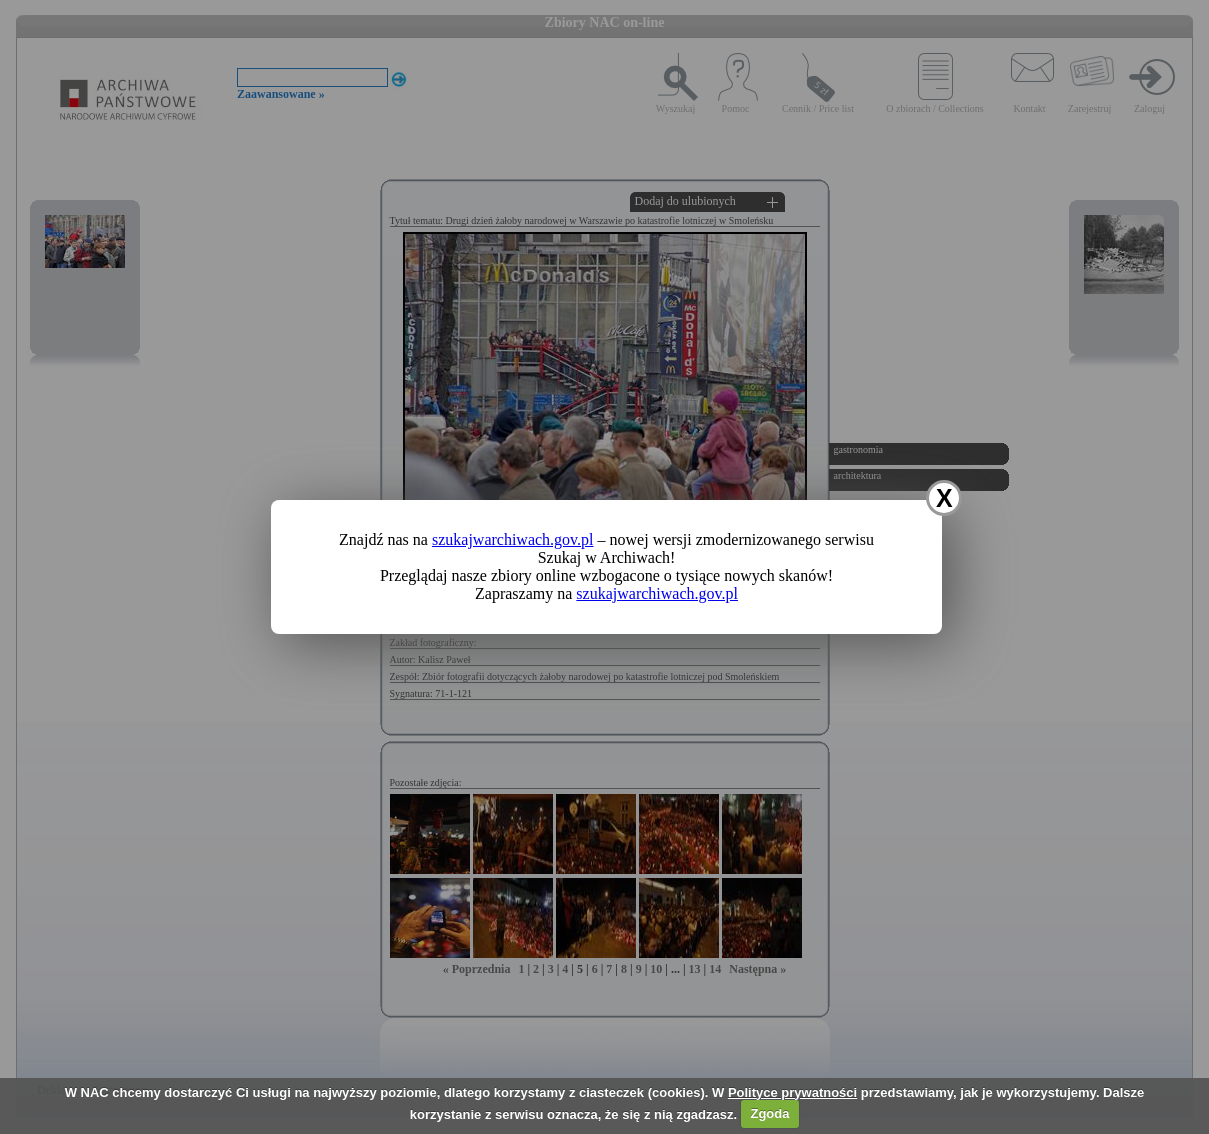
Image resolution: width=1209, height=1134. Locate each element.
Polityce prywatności (792, 1092)
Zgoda (769, 1113)
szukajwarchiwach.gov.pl (513, 539)
